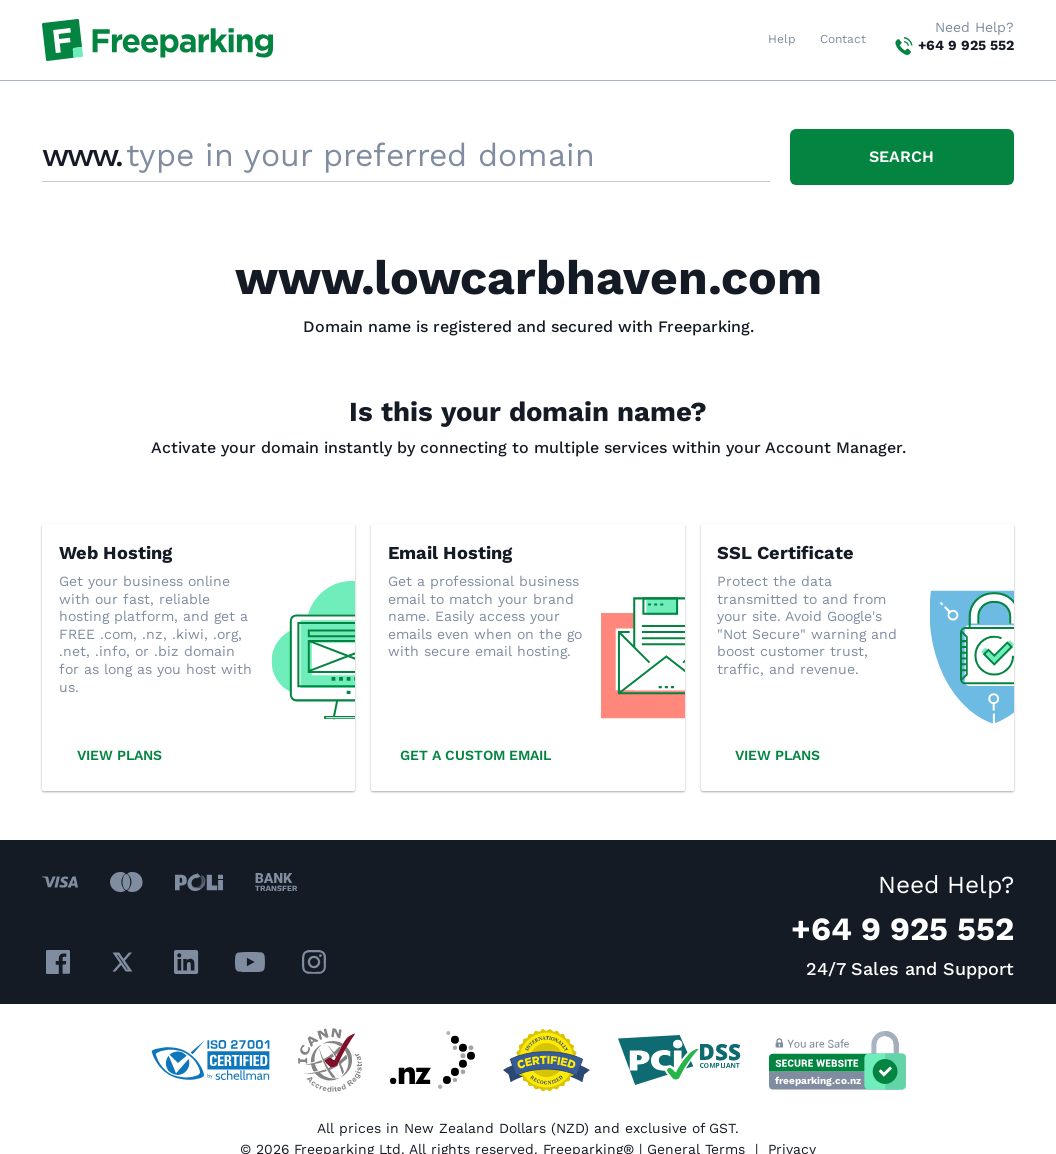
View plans (119, 755)
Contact (843, 39)
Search (901, 156)
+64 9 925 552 (966, 45)
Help (782, 39)
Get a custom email (475, 755)
